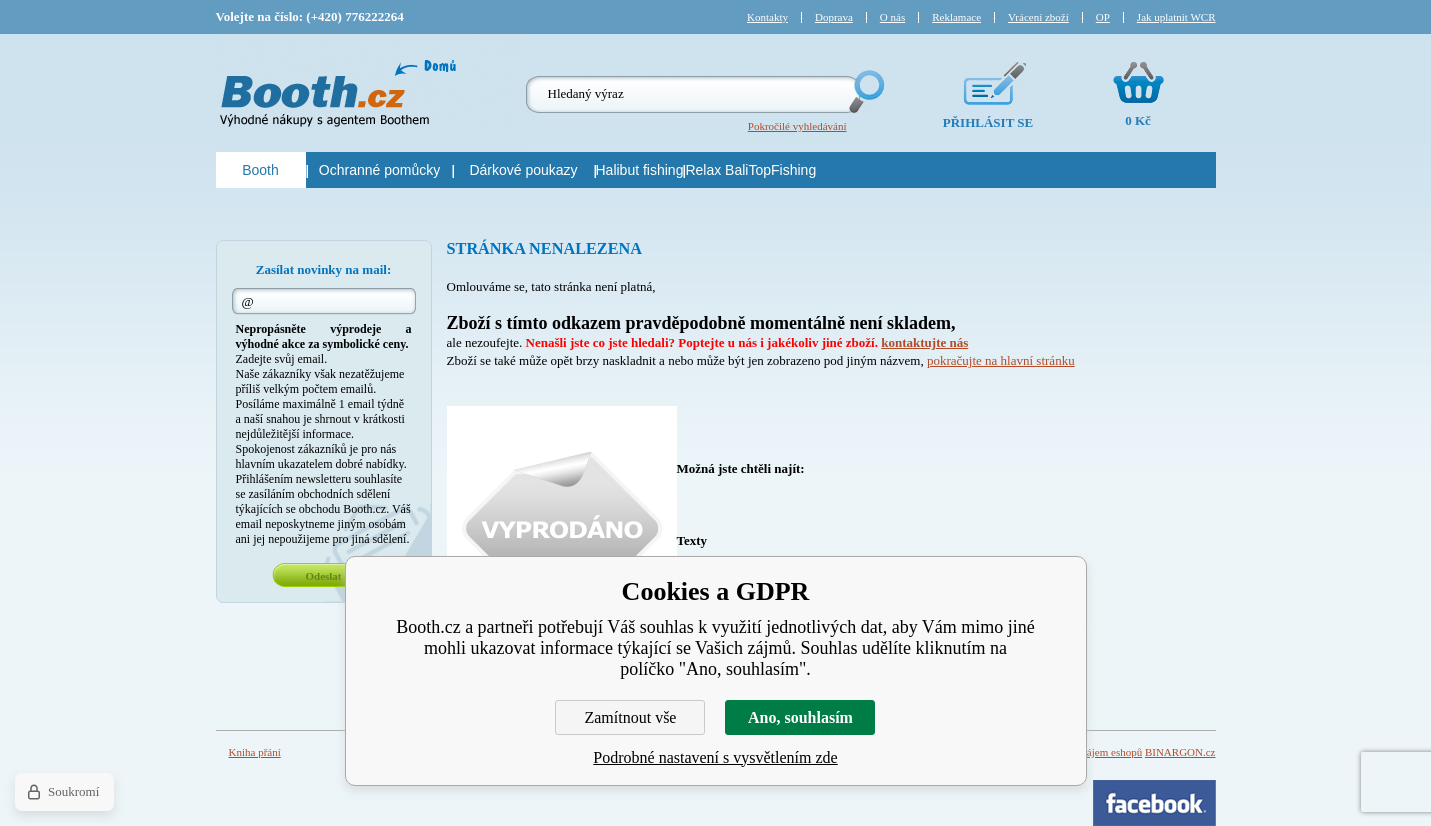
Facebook (1154, 803)
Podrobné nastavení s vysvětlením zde (715, 757)
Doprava (834, 17)
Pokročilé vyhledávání (797, 126)
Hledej (865, 91)
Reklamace (956, 17)
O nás (892, 17)
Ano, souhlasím (800, 717)
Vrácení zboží (1038, 17)
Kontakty (767, 17)
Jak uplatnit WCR (1176, 17)
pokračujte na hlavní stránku (1001, 360)
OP (1103, 17)
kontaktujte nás (924, 342)
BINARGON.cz (1180, 752)
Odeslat (323, 576)
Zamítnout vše (630, 717)
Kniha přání (255, 752)
